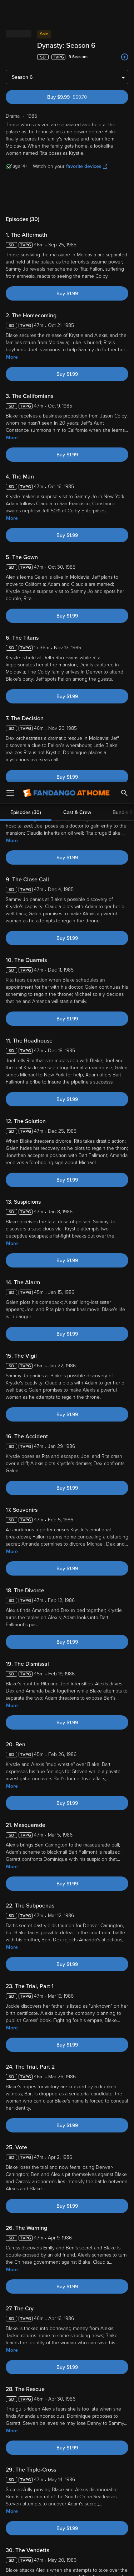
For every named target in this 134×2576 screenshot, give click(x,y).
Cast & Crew (77, 197)
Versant (60, 2460)
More (12, 357)
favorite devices (86, 166)
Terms (21, 2467)
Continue (67, 2564)
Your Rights (112, 2481)
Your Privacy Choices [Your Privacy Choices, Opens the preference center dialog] (67, 2546)
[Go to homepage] (66, 11)
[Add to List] (124, 57)
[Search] (124, 11)
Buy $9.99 (79, 97)
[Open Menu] (10, 10)
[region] (67, 2508)
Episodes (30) (25, 197)
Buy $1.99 (67, 294)
